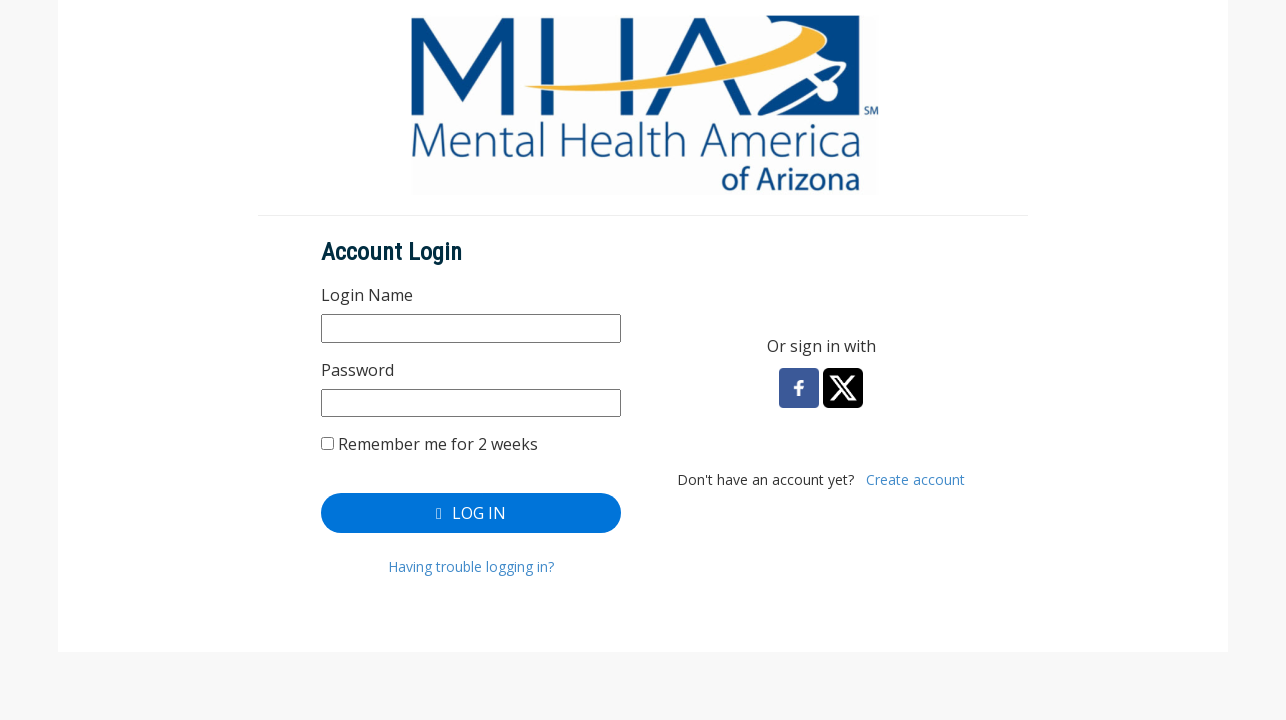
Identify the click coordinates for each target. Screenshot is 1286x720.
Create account (915, 479)
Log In (471, 513)
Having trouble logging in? (471, 566)
